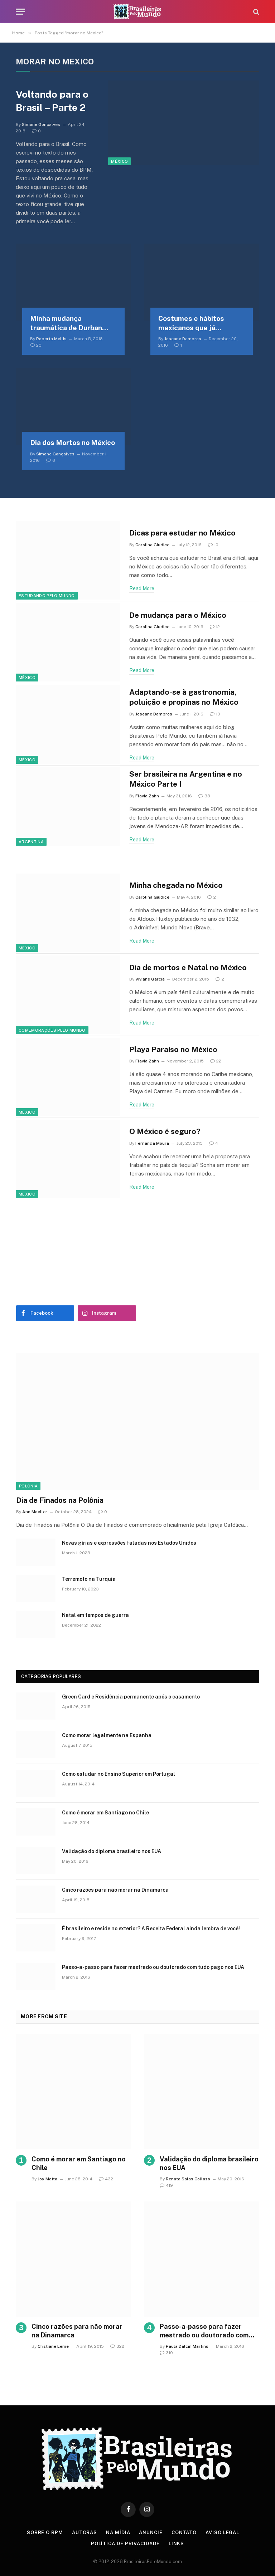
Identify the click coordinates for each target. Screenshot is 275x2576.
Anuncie (150, 2532)
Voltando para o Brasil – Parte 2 (52, 100)
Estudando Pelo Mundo (47, 595)
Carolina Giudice (152, 544)
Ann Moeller (34, 1511)
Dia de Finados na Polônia (59, 1500)
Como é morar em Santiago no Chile (105, 1812)
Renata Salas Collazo (188, 2178)
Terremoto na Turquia (89, 1579)
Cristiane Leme (53, 2346)
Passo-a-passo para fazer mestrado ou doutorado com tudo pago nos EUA (153, 1967)
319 (166, 2352)
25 (36, 345)
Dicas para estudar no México (182, 532)
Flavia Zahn (147, 795)
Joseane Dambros (182, 338)
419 (166, 2185)
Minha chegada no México (176, 885)
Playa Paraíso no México (173, 1049)
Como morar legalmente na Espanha (106, 1735)
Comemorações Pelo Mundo (52, 1030)
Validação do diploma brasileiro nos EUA (111, 1851)
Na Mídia (118, 2532)
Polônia (28, 1486)
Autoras (84, 2532)
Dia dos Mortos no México (72, 442)
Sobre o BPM (45, 2532)
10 (213, 544)
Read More (141, 588)
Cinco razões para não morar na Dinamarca (115, 1890)
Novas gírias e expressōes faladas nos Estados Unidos (129, 1543)
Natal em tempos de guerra (95, 1615)
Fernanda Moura (152, 1143)
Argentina (31, 842)
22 (215, 1061)
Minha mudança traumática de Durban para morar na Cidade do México (70, 323)
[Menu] (20, 12)
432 (106, 2178)
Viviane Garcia (150, 979)
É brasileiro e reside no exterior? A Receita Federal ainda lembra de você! (151, 1928)
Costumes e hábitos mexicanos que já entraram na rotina (191, 323)
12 (215, 626)
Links (176, 2543)
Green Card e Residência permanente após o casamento (131, 1697)
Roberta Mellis (51, 338)
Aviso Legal (222, 2532)
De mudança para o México (177, 615)
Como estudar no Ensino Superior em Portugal (118, 1774)
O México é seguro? (165, 1131)
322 (117, 2346)
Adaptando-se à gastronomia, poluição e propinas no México (183, 697)
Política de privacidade (125, 2543)
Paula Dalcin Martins (187, 2346)
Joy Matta (47, 2178)
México (119, 161)
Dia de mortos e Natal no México (188, 967)
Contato (184, 2532)
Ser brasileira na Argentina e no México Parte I (185, 779)
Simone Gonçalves (41, 124)
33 (204, 795)
